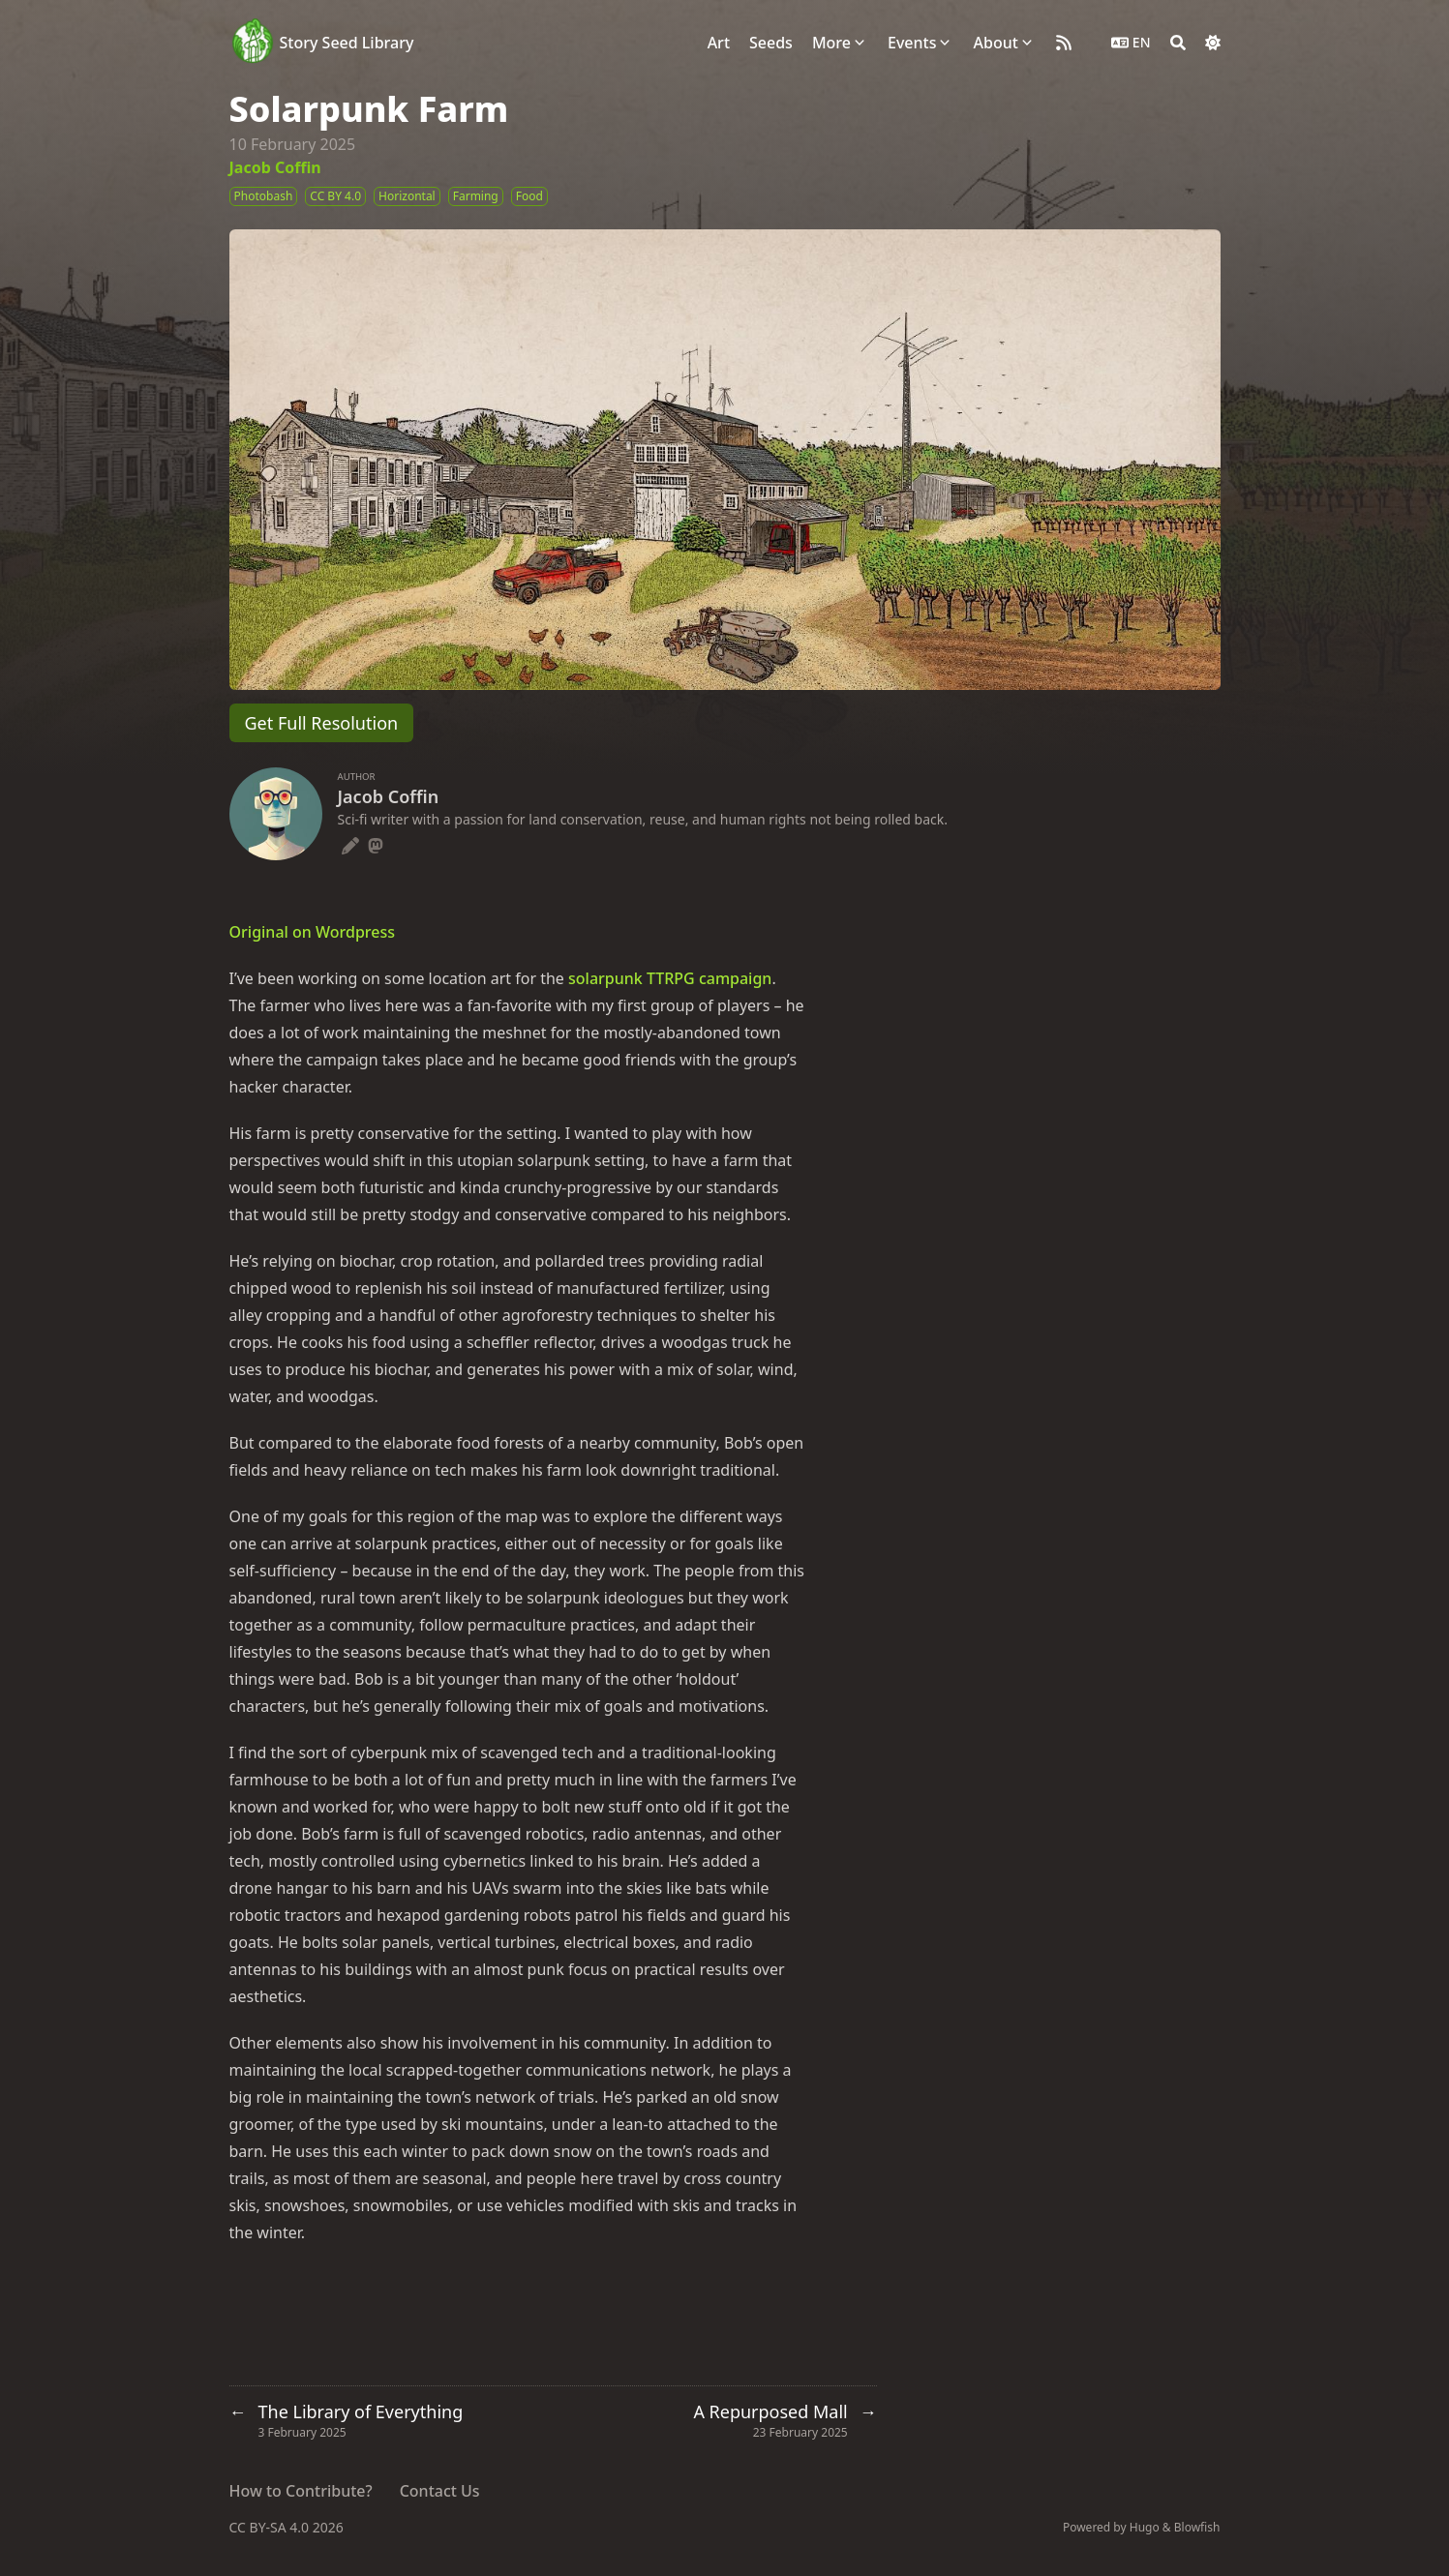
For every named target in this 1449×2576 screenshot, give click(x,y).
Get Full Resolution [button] (322, 722)
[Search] (1178, 42)
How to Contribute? (301, 2490)
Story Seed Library (347, 42)
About (995, 42)
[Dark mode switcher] (1213, 42)
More (831, 42)
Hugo (1145, 2527)
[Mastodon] (375, 842)
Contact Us (440, 2490)
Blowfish (1197, 2527)
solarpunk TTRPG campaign (669, 978)
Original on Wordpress (312, 932)
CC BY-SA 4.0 (271, 2527)
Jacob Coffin (275, 167)
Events (912, 42)
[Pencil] (350, 842)
